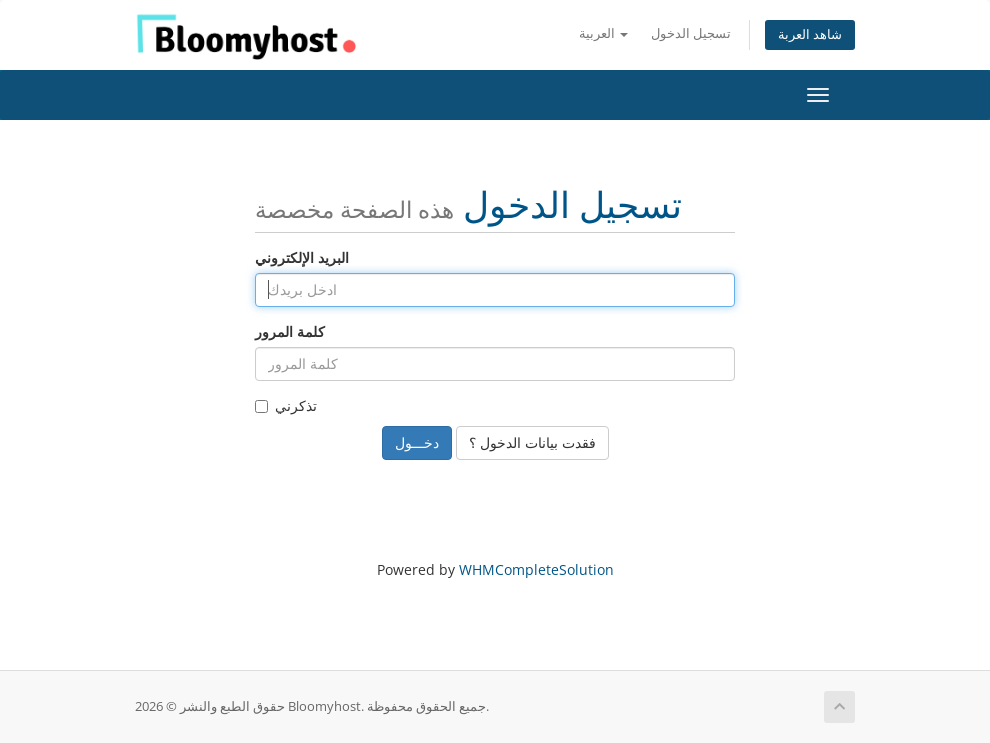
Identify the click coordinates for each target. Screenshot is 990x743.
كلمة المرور (290, 331)
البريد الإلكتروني (302, 257)
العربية (603, 33)
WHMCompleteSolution (536, 569)
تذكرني (286, 405)
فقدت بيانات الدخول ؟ (532, 442)
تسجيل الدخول (691, 33)
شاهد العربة (810, 34)
